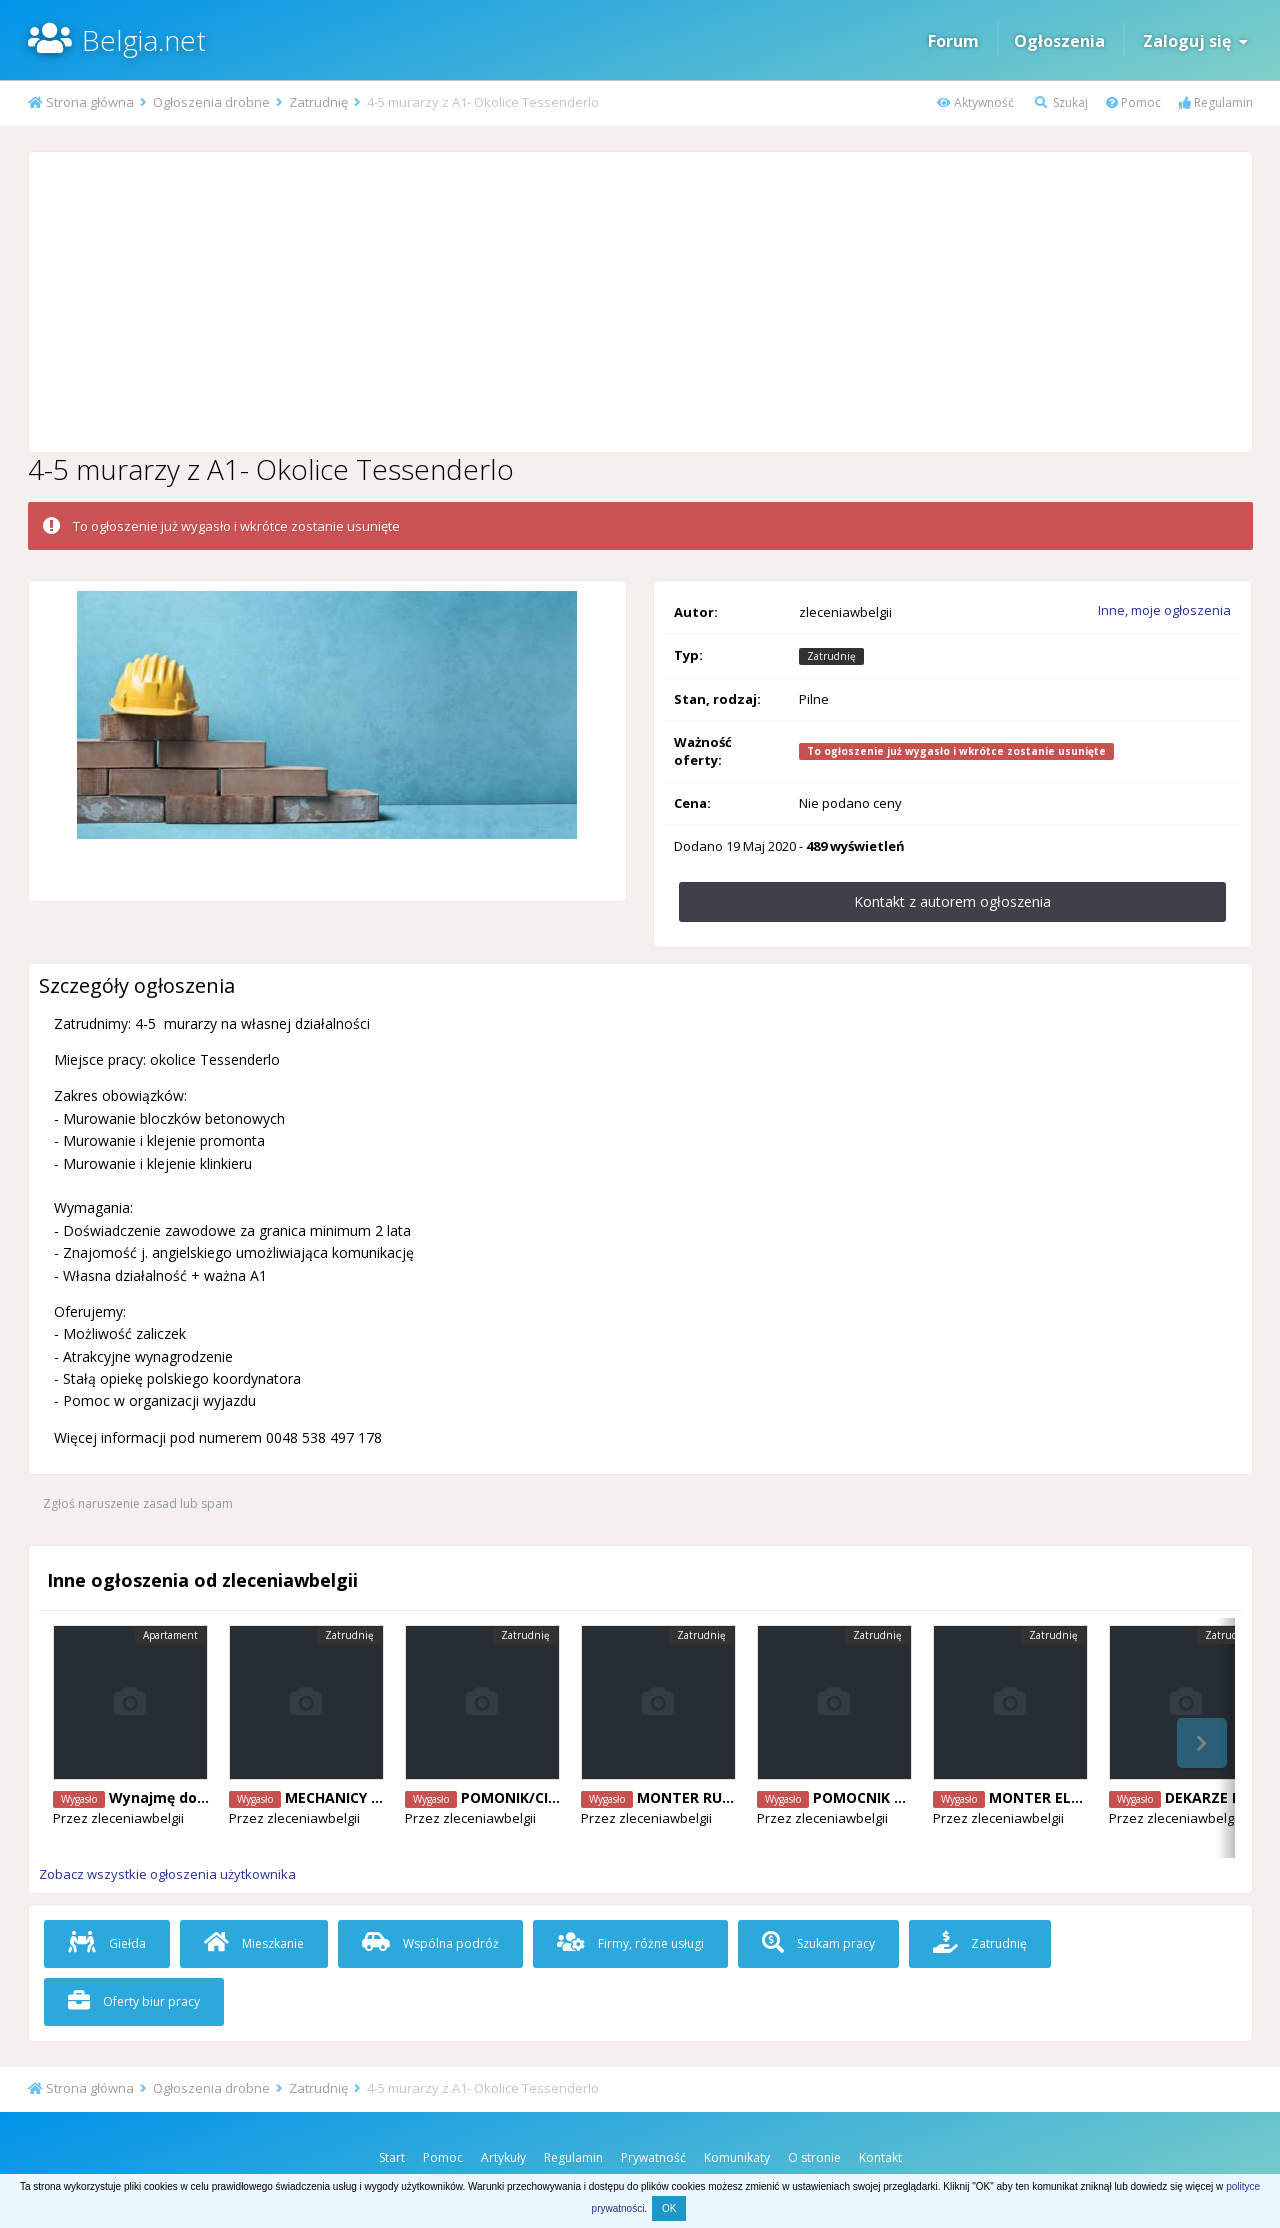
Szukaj (1061, 102)
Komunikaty (737, 2157)
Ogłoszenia (1059, 41)
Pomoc (1133, 102)
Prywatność (653, 2157)
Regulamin (1216, 102)
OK (669, 2208)
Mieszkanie (254, 1943)
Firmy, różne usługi (630, 1943)
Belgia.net (144, 40)
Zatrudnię (980, 1943)
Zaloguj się (1195, 41)
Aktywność (975, 102)
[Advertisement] (640, 302)
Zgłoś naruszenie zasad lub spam (138, 1503)
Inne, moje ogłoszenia (1164, 610)
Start (392, 2157)
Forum (953, 41)
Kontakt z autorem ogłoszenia (952, 901)
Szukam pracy (818, 1943)
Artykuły (503, 2157)
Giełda (107, 1943)
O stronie (814, 2157)
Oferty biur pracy (134, 2001)
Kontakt (880, 2157)
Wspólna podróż (430, 1943)
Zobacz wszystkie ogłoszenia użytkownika (167, 1874)
